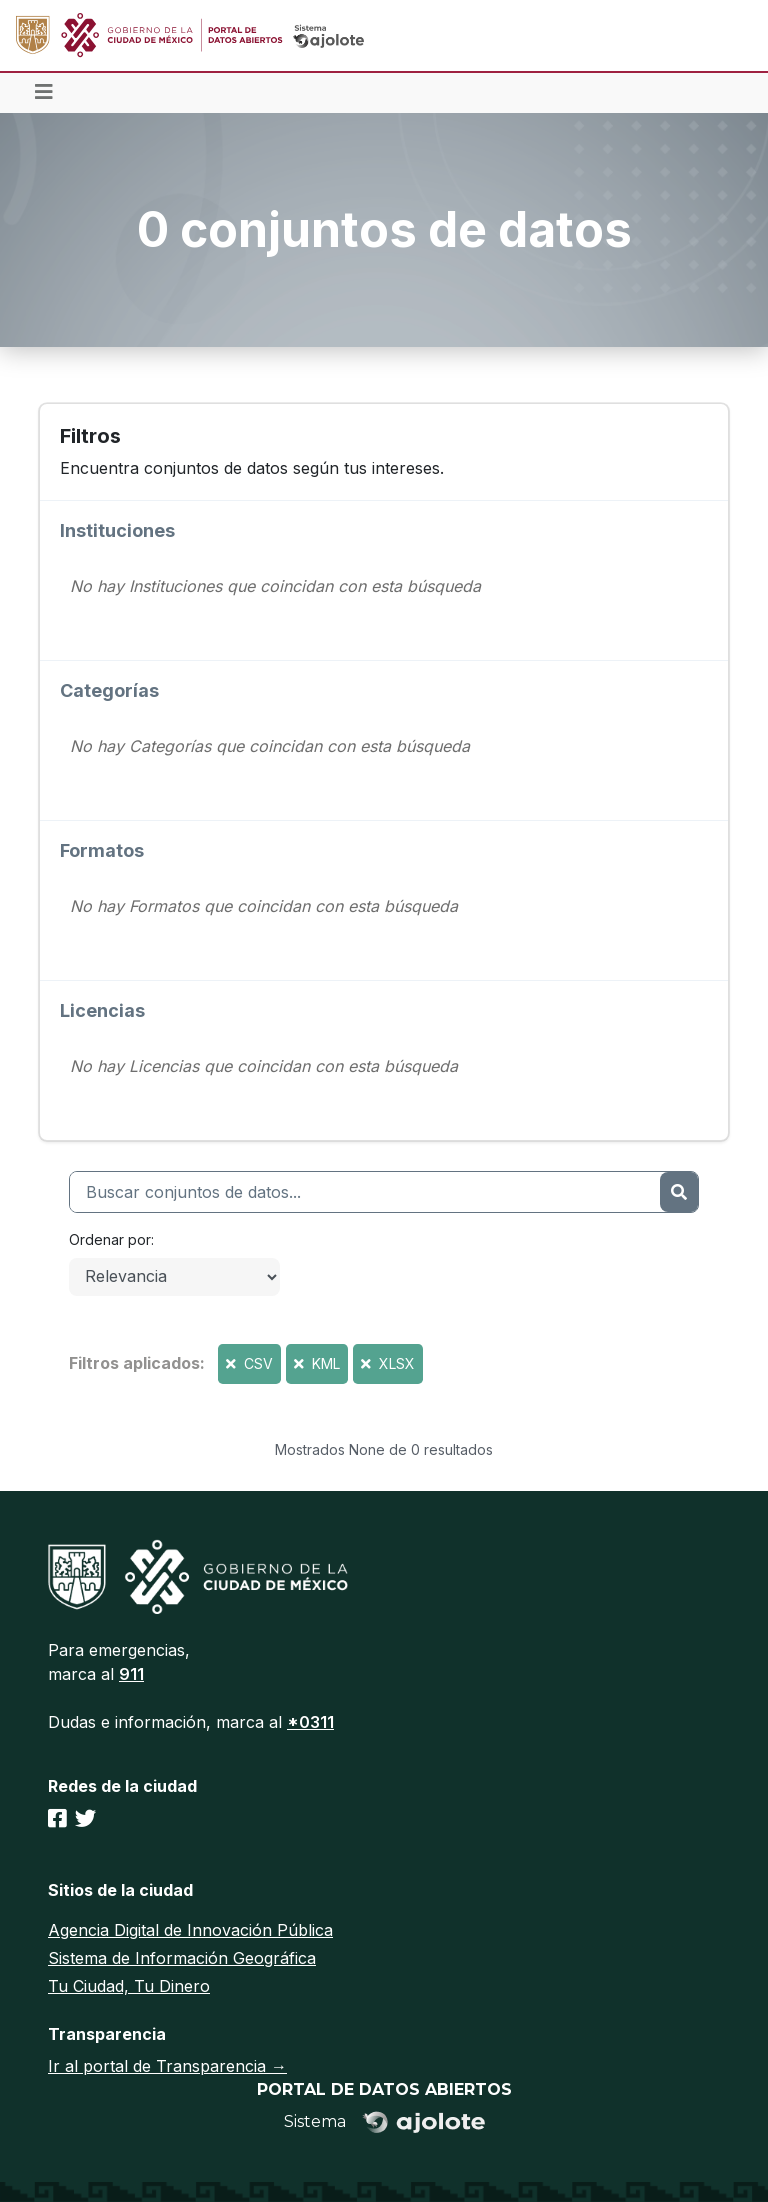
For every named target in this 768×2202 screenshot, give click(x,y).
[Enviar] (679, 1192)
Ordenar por (110, 1239)
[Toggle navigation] (44, 93)
